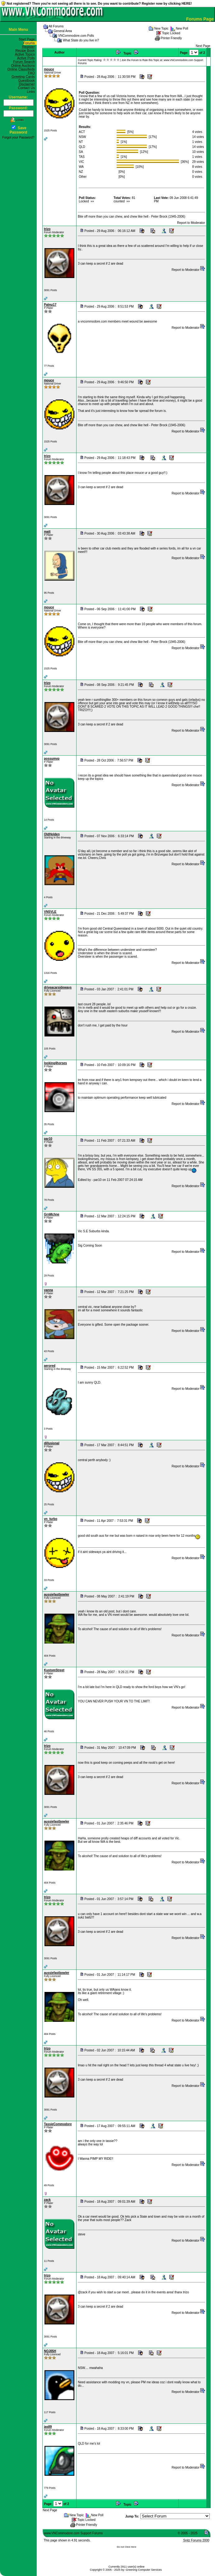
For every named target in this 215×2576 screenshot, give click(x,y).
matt (47, 531)
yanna (48, 1290)
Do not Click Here (126, 2546)
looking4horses (55, 1063)
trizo (47, 229)
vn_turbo (50, 1519)
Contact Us (27, 88)
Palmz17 (50, 304)
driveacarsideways (58, 987)
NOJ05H (50, 2351)
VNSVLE (50, 911)
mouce (49, 69)
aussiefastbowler (56, 1594)
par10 (48, 1138)
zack (47, 2199)
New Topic (161, 28)
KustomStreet (54, 1670)
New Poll (182, 28)
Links (32, 91)
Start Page (28, 39)
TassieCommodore (58, 2124)
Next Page (203, 46)
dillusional (51, 1443)
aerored (49, 1365)
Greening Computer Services (144, 2569)
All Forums (56, 26)
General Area (63, 31)
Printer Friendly (171, 38)
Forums (30, 43)
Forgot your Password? (18, 137)
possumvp (51, 758)
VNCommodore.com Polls (76, 35)
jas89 (48, 2426)
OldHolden (52, 834)
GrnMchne (51, 1214)
